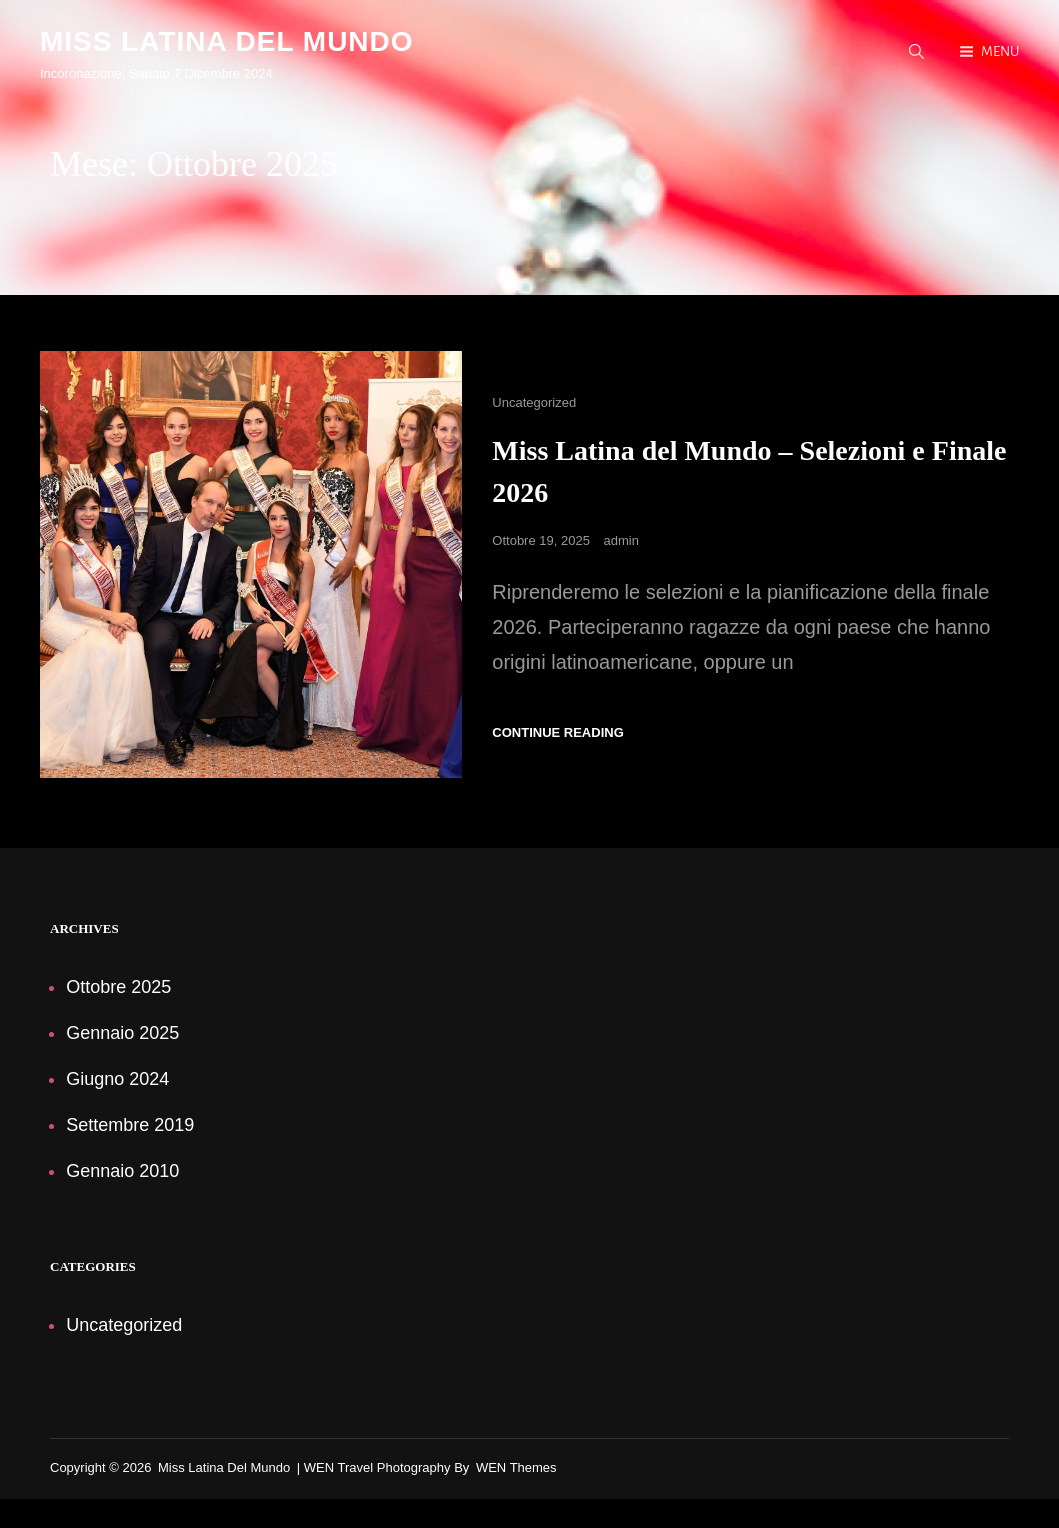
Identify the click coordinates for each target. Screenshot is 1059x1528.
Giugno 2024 (117, 1080)
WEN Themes (516, 1468)
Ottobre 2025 (118, 988)
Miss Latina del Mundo (227, 41)
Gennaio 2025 (122, 1034)
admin (621, 541)
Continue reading (557, 733)
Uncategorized (534, 403)
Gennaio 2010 (122, 1172)
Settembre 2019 (130, 1126)
